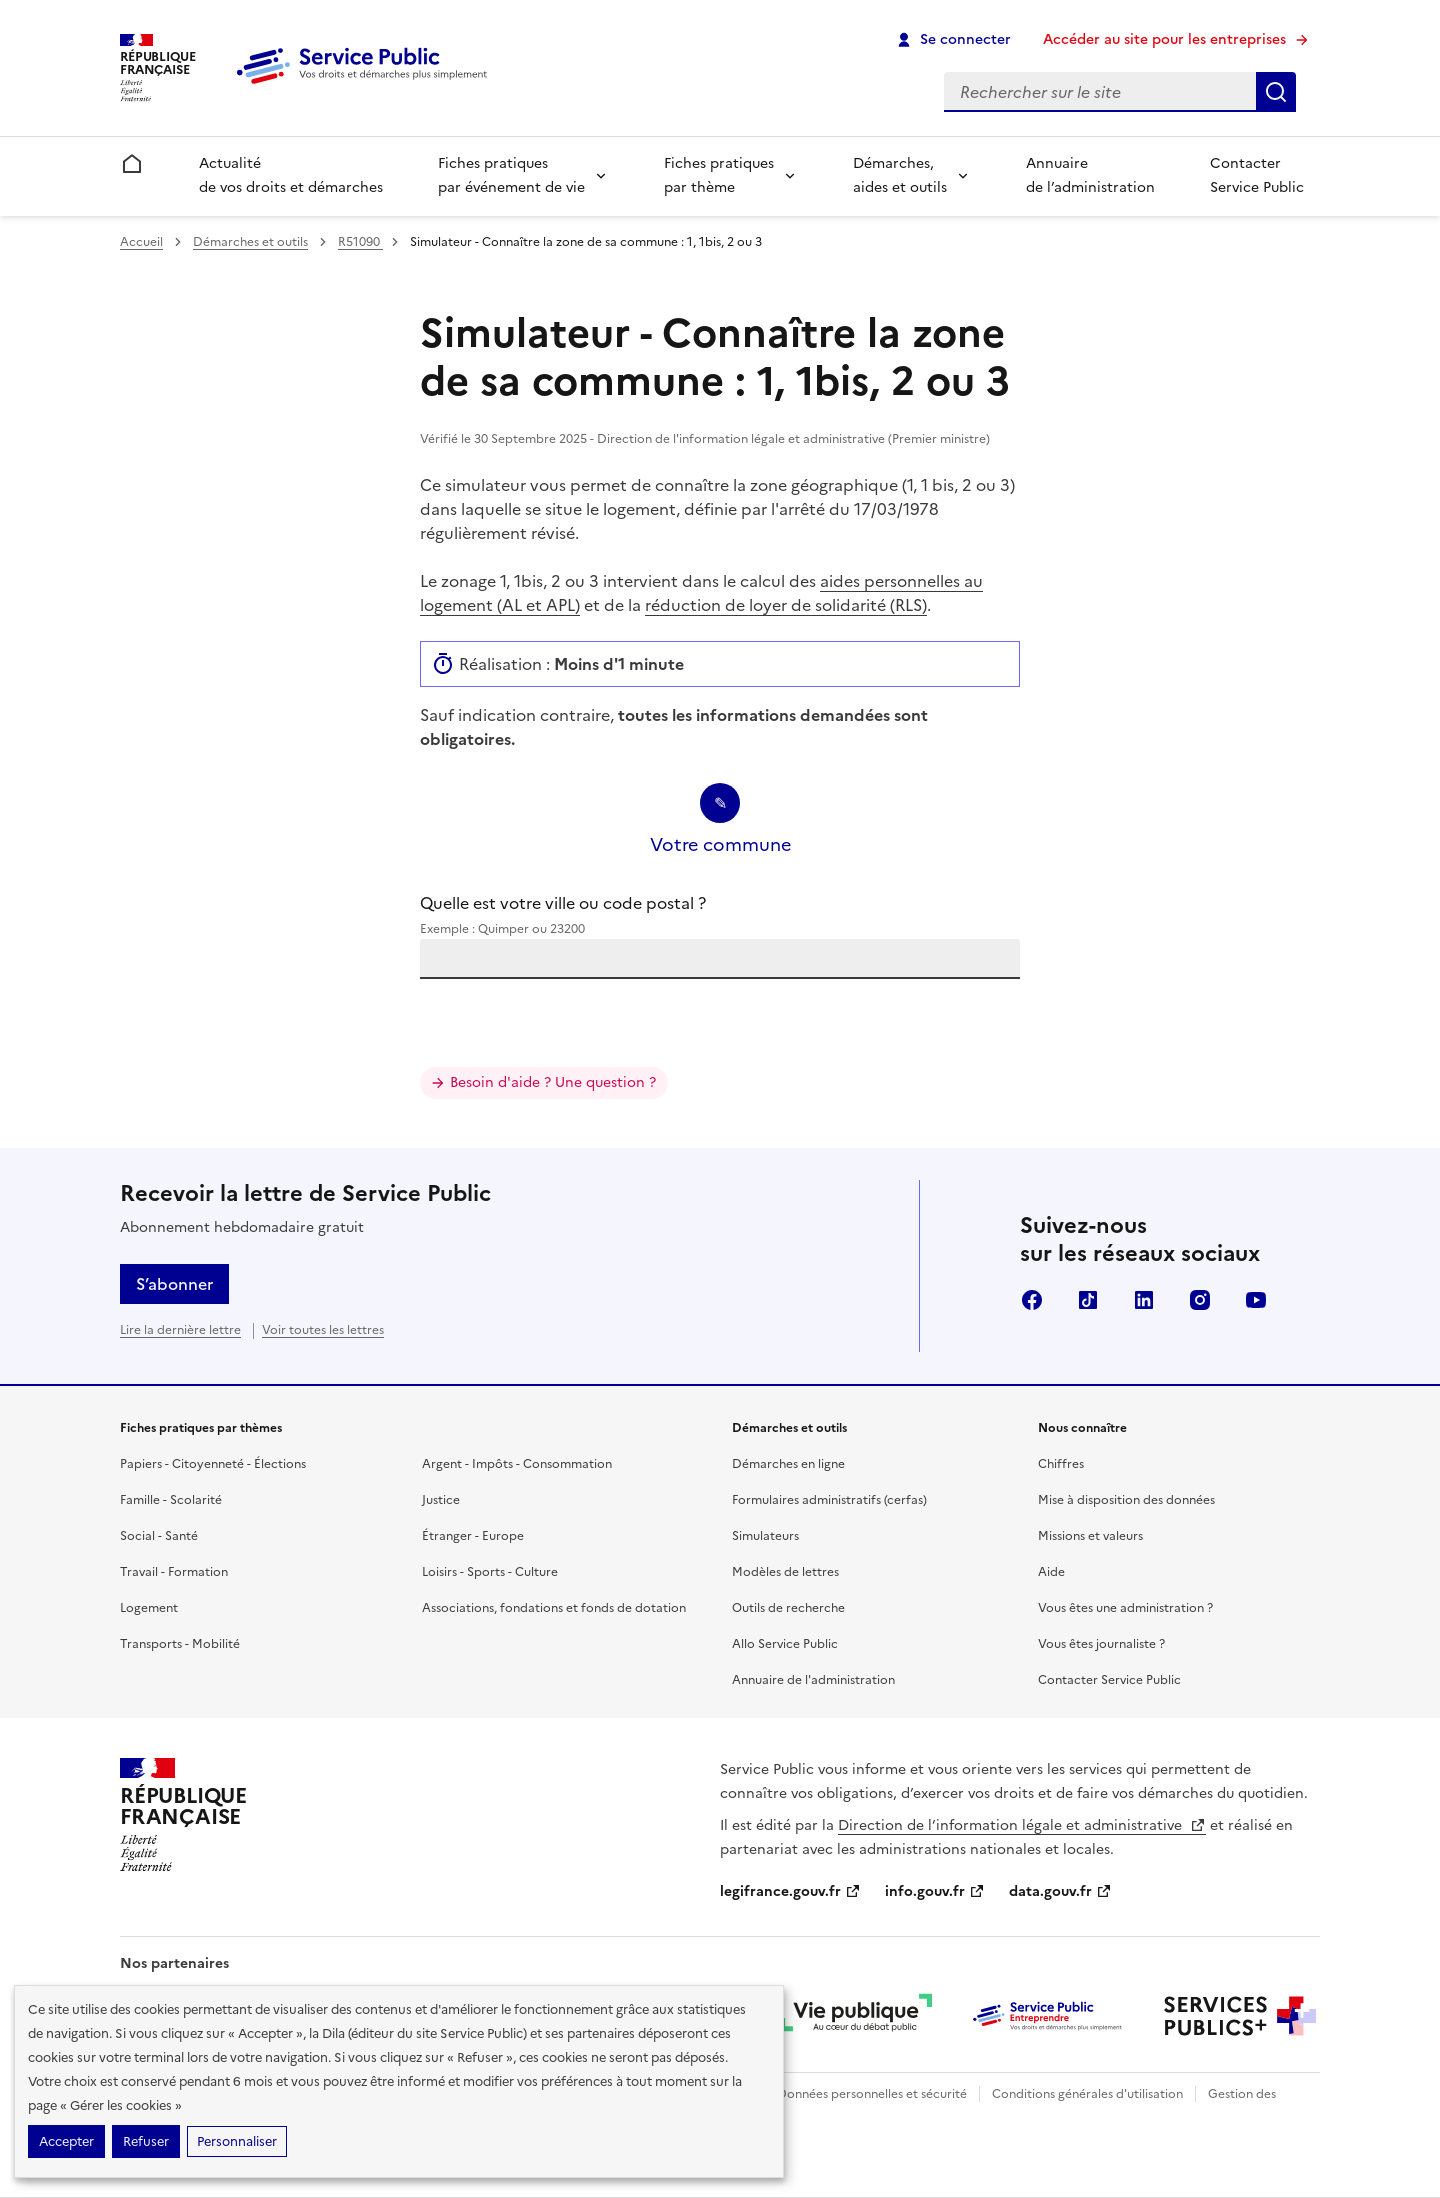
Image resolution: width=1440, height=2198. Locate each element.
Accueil (141, 242)
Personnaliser (237, 2141)
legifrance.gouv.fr (790, 1891)
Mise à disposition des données (1126, 1500)
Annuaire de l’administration (1090, 175)
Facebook (1032, 1300)
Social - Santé (159, 1536)
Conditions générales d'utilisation (1087, 2094)
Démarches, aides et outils (900, 175)
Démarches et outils (250, 242)
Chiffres (1061, 1464)
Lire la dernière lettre (180, 1330)
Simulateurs (765, 1536)
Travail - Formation (174, 1572)
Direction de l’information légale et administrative (1022, 1825)
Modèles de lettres (785, 1572)
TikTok (1088, 1300)
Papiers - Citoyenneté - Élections (213, 1464)
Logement (149, 1608)
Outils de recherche (788, 1608)
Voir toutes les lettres (323, 1330)
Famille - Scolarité (171, 1500)
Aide (1051, 1572)
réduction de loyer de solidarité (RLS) (786, 605)
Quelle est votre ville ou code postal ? (720, 915)
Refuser (146, 2141)
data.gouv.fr (1060, 1891)
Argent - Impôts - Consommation (517, 1464)
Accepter (66, 2141)
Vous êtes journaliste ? (1101, 1644)
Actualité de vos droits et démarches (291, 175)
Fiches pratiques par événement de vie (511, 175)
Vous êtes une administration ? (1125, 1608)
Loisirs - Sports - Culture (490, 1572)
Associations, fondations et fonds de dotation (554, 1608)
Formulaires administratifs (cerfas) (829, 1500)
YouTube (1256, 1300)
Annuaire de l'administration (813, 1680)
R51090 (360, 242)
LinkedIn (1144, 1300)
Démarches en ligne (788, 1464)
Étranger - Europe (473, 1536)
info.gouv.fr (935, 1891)
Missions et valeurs (1090, 1536)
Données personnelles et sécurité (872, 2094)
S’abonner (174, 1284)
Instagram (1200, 1300)
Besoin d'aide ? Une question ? (553, 1082)
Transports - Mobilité (180, 1644)
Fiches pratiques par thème (719, 175)
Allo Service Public (785, 1644)
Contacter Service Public (1257, 175)
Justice (441, 1500)
